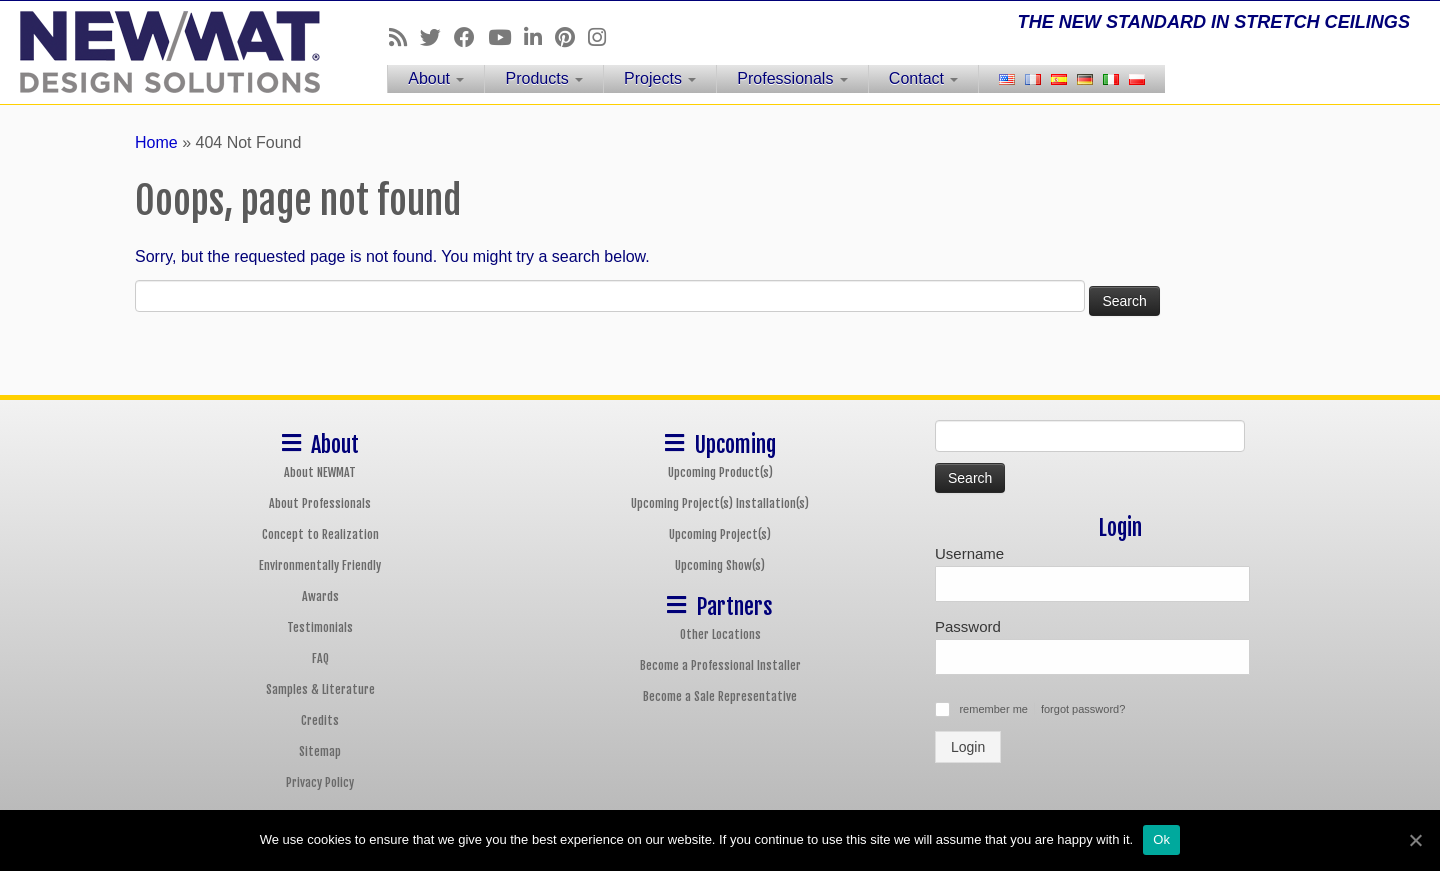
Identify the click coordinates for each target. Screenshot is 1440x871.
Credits (320, 720)
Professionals (792, 78)
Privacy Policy (320, 782)
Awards (320, 596)
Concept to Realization (320, 534)
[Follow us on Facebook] (471, 37)
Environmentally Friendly (320, 565)
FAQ (320, 658)
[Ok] (1415, 840)
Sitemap (320, 751)
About (436, 78)
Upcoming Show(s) (720, 565)
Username (969, 553)
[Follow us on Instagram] (603, 37)
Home (156, 142)
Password (968, 626)
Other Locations (720, 634)
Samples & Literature (320, 689)
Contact (924, 78)
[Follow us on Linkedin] (539, 37)
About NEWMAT (320, 472)
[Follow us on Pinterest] (571, 37)
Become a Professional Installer (720, 665)
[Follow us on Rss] (404, 37)
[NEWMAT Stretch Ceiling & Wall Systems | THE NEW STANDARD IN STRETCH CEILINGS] (166, 52)
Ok (1161, 839)
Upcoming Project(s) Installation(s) (720, 503)
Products (544, 78)
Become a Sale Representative (720, 696)
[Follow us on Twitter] (437, 37)
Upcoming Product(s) (720, 472)
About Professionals (320, 503)
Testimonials (320, 627)
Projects (660, 78)
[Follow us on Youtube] (506, 37)
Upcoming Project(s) (720, 534)
